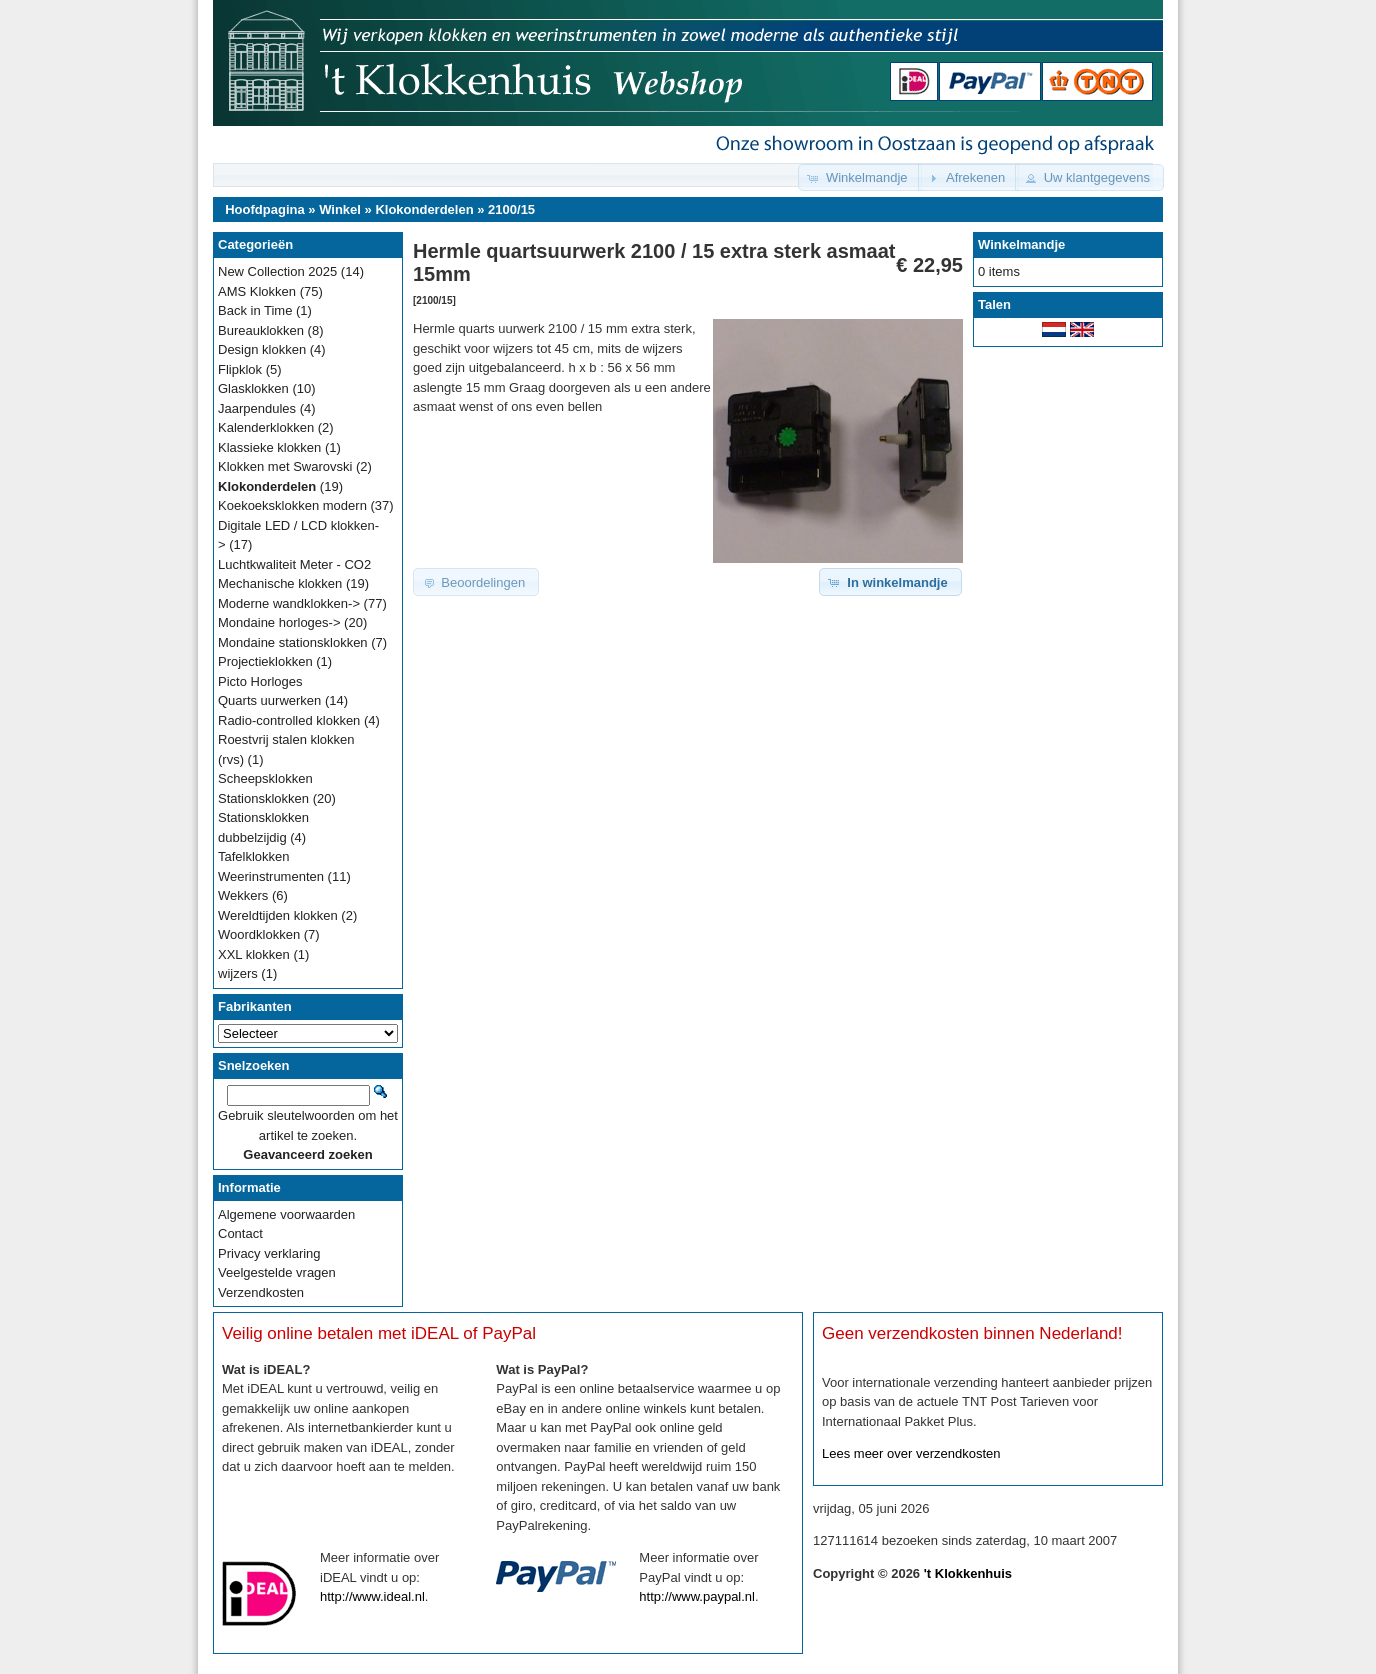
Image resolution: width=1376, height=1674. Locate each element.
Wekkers (243, 895)
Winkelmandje (1021, 244)
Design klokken (262, 349)
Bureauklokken (261, 330)
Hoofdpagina (264, 209)
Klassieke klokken (269, 447)
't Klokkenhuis (968, 1573)
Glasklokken (253, 388)
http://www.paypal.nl (697, 1596)
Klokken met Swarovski (285, 466)
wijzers (238, 973)
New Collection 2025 (277, 271)
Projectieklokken (265, 661)
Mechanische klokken (280, 583)
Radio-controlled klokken (289, 720)
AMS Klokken (257, 291)
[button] (860, 177)
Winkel (340, 209)
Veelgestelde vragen (277, 1272)
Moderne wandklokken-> (289, 603)
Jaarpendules (257, 408)
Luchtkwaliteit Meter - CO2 (294, 564)
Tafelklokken (254, 856)
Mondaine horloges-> (279, 622)
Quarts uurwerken (269, 700)
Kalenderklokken (266, 427)
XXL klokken (254, 954)
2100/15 (511, 209)
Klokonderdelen (424, 209)
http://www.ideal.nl (372, 1596)
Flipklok (240, 369)
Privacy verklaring (269, 1253)
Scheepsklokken (265, 778)
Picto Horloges (260, 681)
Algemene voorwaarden (286, 1214)
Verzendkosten (261, 1292)
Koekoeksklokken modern (292, 505)
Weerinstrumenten (271, 876)
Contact (240, 1233)
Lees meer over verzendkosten (911, 1453)
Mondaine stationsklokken (293, 642)
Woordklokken (259, 934)
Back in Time (255, 310)
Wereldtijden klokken (278, 915)
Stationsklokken (263, 798)
